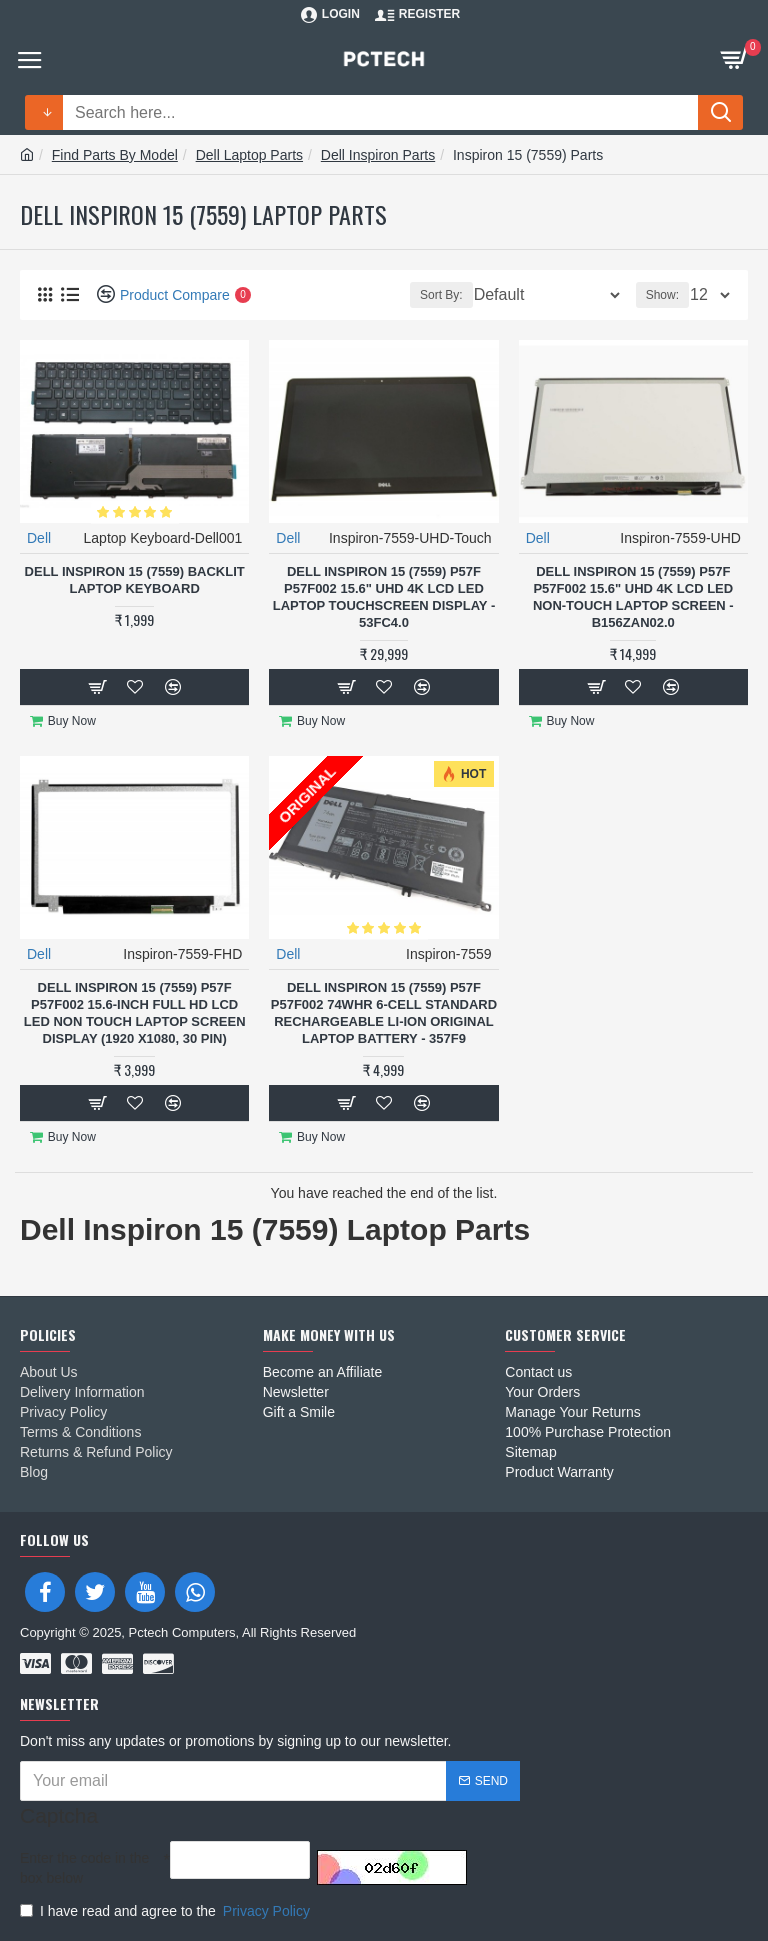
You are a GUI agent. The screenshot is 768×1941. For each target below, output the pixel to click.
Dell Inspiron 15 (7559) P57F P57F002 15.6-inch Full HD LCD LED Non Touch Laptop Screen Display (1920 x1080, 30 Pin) (135, 1013)
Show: (662, 295)
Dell (39, 538)
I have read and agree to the (166, 1911)
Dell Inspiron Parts (378, 155)
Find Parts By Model (115, 155)
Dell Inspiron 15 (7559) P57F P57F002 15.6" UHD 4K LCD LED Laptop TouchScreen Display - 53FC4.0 (384, 597)
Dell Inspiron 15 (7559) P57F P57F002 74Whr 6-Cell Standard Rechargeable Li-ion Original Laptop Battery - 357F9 (384, 1013)
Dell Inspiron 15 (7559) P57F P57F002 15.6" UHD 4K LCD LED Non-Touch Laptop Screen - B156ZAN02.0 (633, 597)
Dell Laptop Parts (249, 155)
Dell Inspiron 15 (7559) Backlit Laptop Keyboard (135, 580)
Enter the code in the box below (84, 1868)
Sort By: (441, 295)
